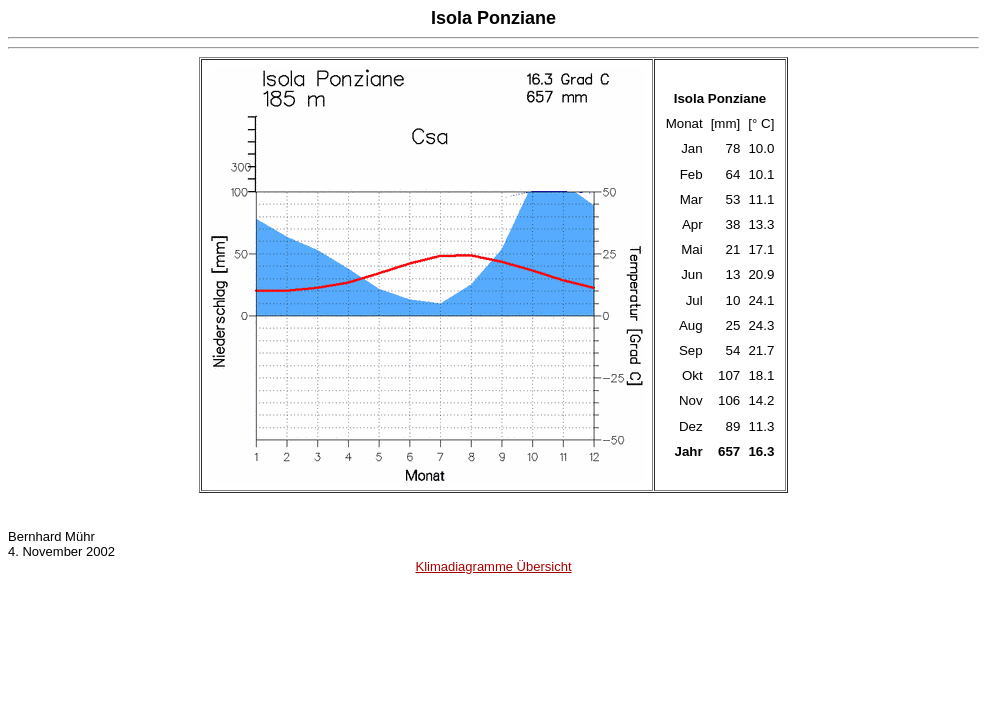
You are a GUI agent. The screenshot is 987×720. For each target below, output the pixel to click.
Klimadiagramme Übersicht (493, 566)
